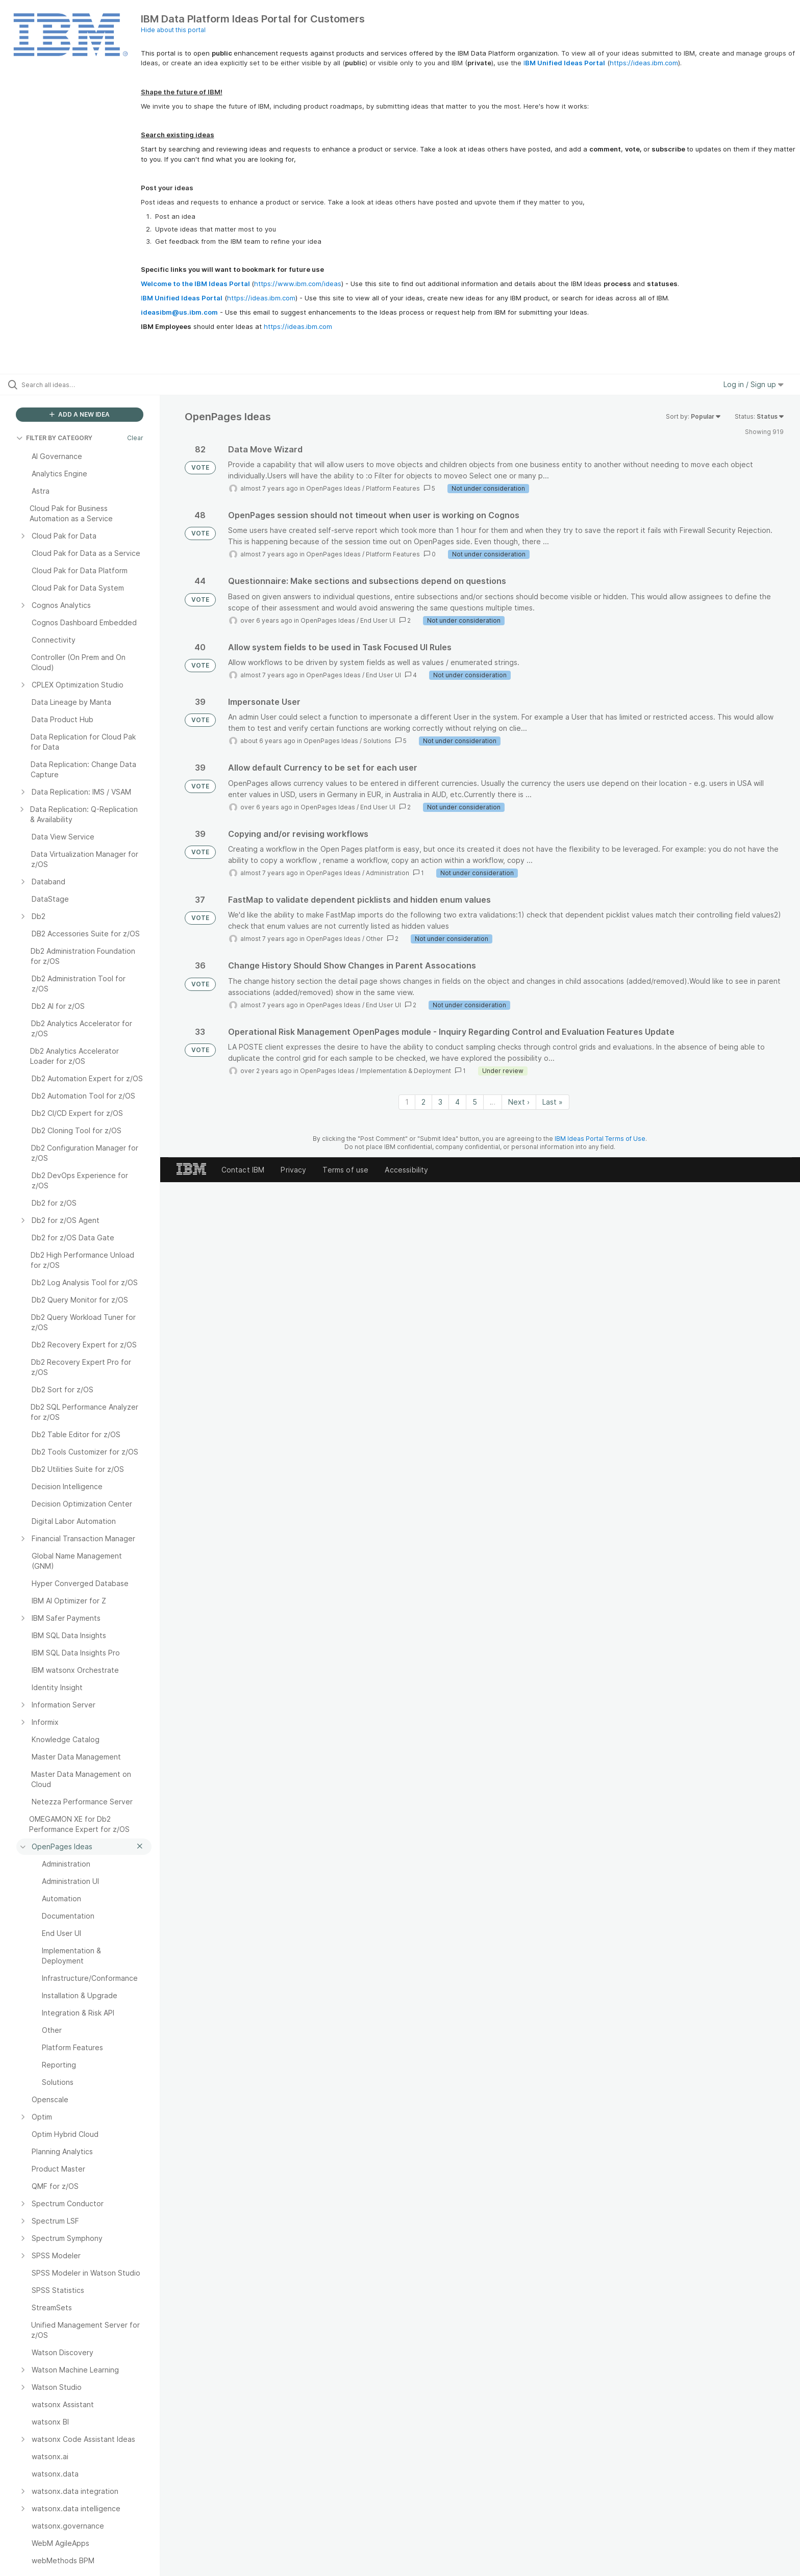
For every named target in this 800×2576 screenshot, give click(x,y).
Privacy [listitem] (293, 1169)
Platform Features (393, 488)
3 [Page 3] (440, 1102)
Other (374, 938)
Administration (387, 873)
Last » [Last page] (552, 1102)
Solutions (377, 741)
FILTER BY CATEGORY (54, 438)
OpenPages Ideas (333, 488)
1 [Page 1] (407, 1102)
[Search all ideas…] (92, 384)
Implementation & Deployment (405, 1071)
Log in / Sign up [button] (753, 384)
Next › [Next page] (519, 1102)
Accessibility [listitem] (406, 1169)
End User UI (377, 620)
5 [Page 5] (474, 1102)
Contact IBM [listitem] (243, 1169)
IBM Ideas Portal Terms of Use (600, 1138)
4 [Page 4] (457, 1102)
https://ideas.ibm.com (644, 63)
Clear (135, 438)
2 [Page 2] (423, 1102)
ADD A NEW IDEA (79, 414)
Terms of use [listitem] (345, 1169)
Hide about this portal (173, 30)
